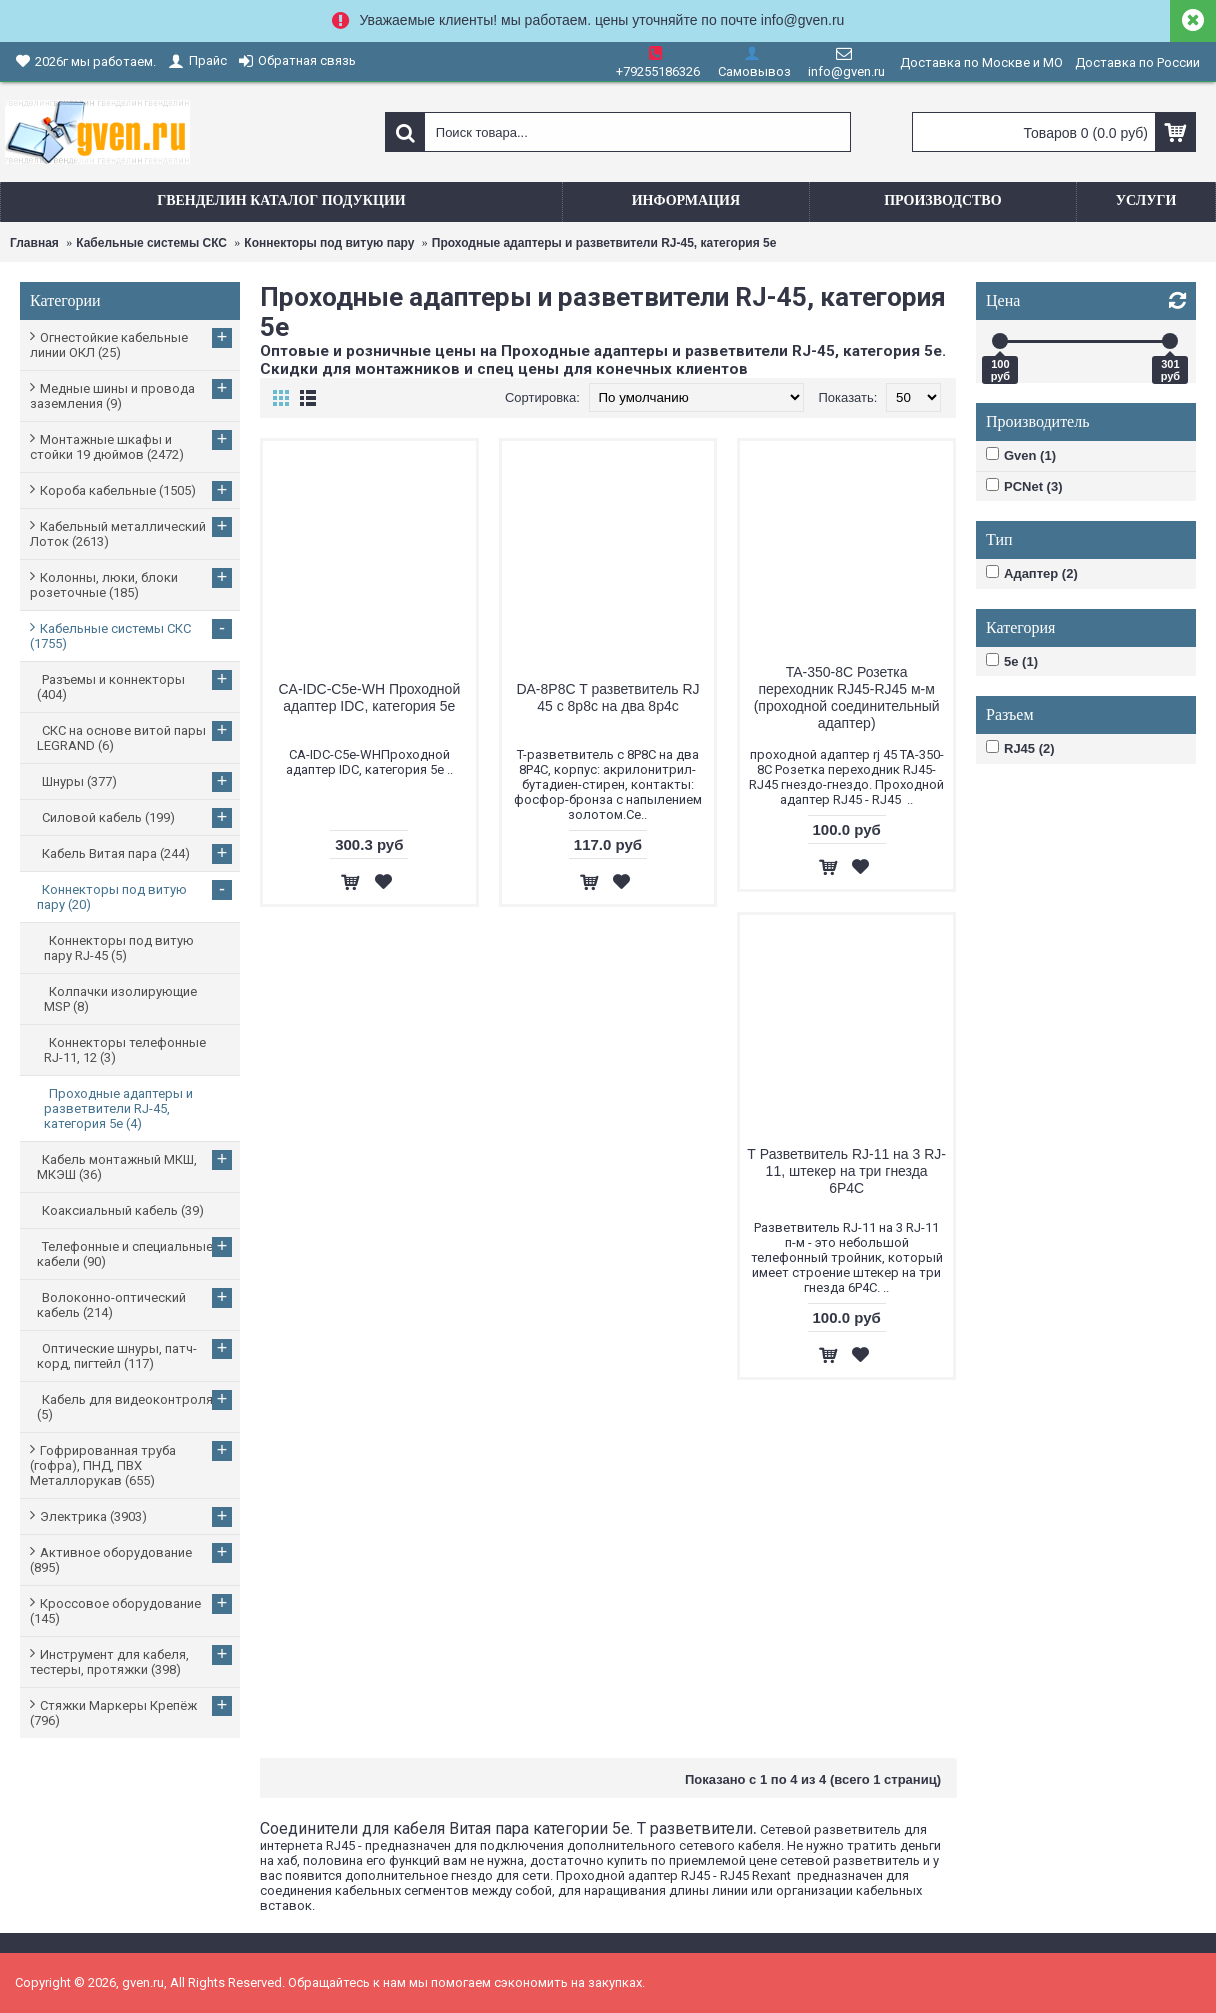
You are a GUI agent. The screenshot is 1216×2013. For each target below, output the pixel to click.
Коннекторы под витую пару (329, 243)
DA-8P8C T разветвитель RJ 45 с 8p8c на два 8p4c (607, 697)
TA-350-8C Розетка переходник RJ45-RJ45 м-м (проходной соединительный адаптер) (847, 697)
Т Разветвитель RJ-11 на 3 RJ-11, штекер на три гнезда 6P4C (846, 1171)
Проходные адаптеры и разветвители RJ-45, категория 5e (604, 243)
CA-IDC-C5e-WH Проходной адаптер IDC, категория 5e (369, 697)
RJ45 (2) (1020, 748)
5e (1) (1012, 661)
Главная (34, 243)
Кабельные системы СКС (151, 243)
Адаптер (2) (1032, 573)
